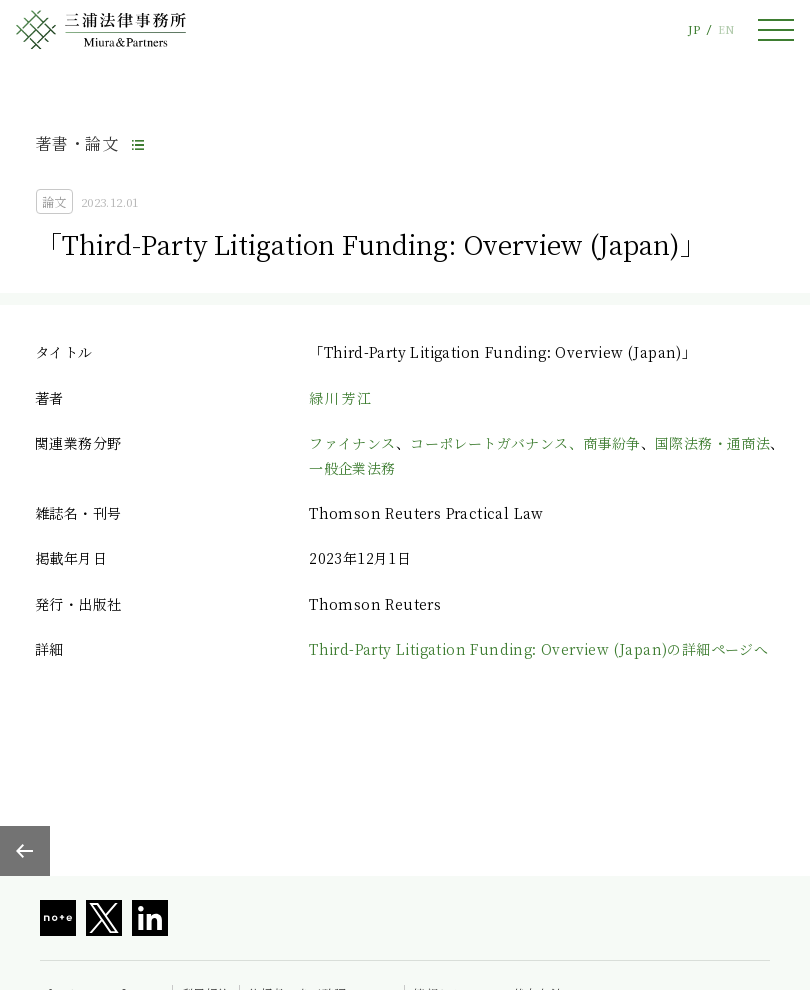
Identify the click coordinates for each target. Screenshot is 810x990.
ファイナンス (352, 443)
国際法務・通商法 (712, 443)
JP (694, 29)
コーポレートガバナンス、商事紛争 (525, 443)
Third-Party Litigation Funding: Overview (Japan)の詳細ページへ (538, 649)
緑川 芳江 (340, 398)
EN (726, 29)
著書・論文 (77, 143)
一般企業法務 (352, 468)
